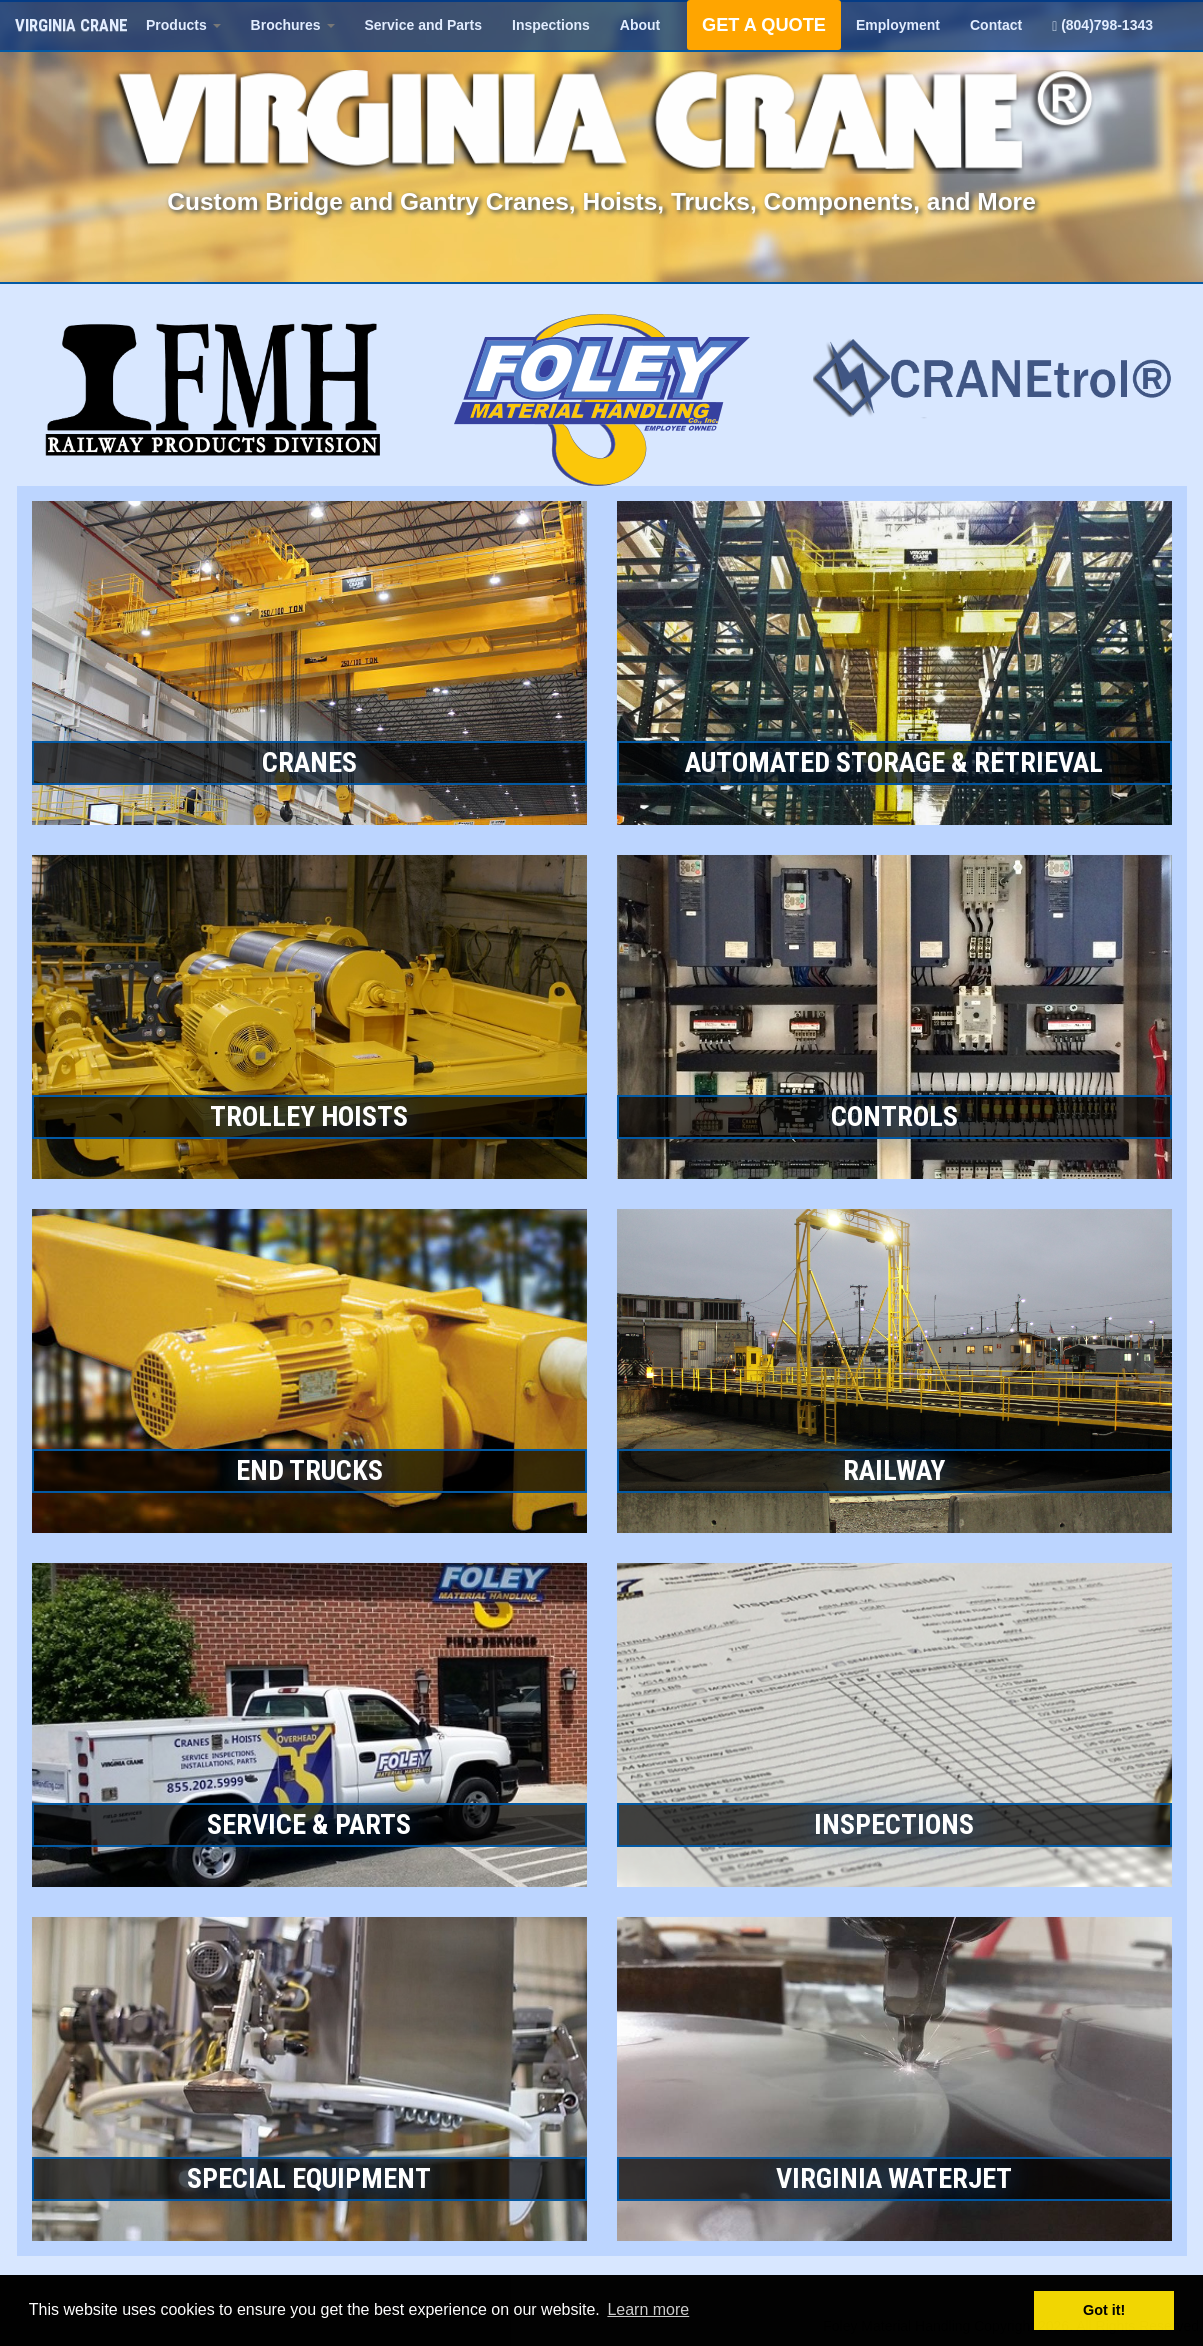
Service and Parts (424, 25)
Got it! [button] (1104, 2310)
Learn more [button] (648, 2309)
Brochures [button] (293, 25)
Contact (996, 25)
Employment (898, 25)
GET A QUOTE (764, 25)
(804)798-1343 (1102, 25)
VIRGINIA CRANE (71, 25)
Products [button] (183, 25)
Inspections (551, 25)
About (640, 25)
